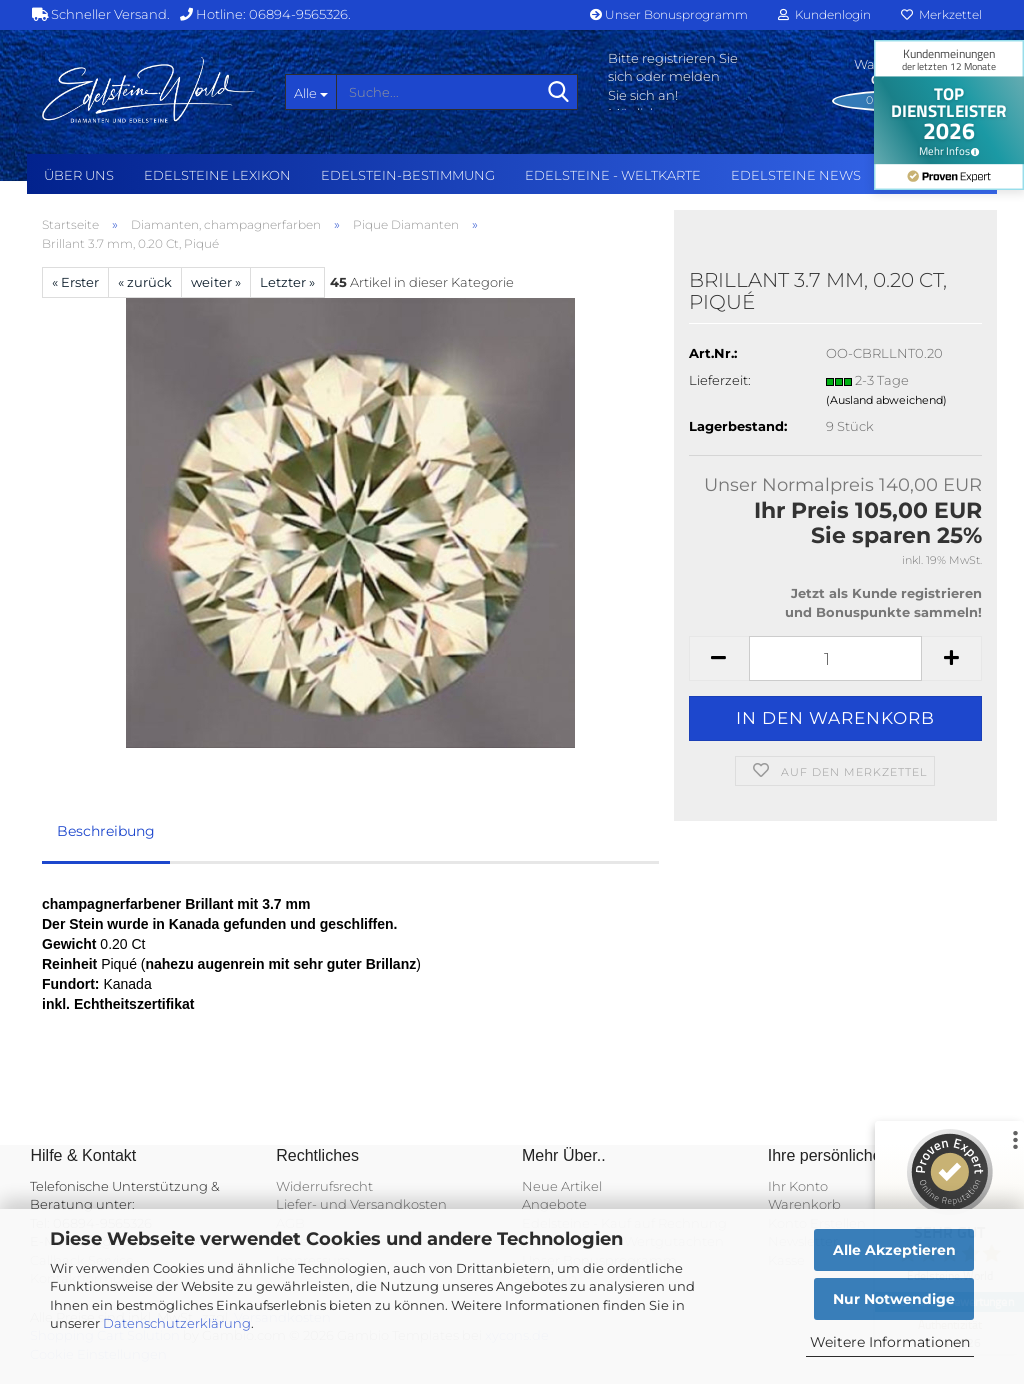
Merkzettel (941, 14)
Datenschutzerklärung (177, 1323)
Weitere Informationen (890, 1342)
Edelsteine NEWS (796, 175)
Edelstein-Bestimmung (408, 175)
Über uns (79, 175)
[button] (719, 658)
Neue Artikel (562, 1186)
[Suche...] (311, 92)
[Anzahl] (835, 658)
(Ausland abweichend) (886, 400)
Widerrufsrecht (324, 1186)
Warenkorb (804, 1204)
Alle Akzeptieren (894, 1250)
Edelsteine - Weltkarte (613, 175)
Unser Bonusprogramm (669, 14)
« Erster (75, 282)
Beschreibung (106, 831)
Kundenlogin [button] (824, 14)
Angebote (554, 1204)
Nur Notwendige (894, 1299)
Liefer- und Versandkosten (361, 1204)
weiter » (216, 282)
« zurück (145, 282)
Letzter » (287, 282)
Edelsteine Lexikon (217, 175)
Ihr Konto (798, 1186)
